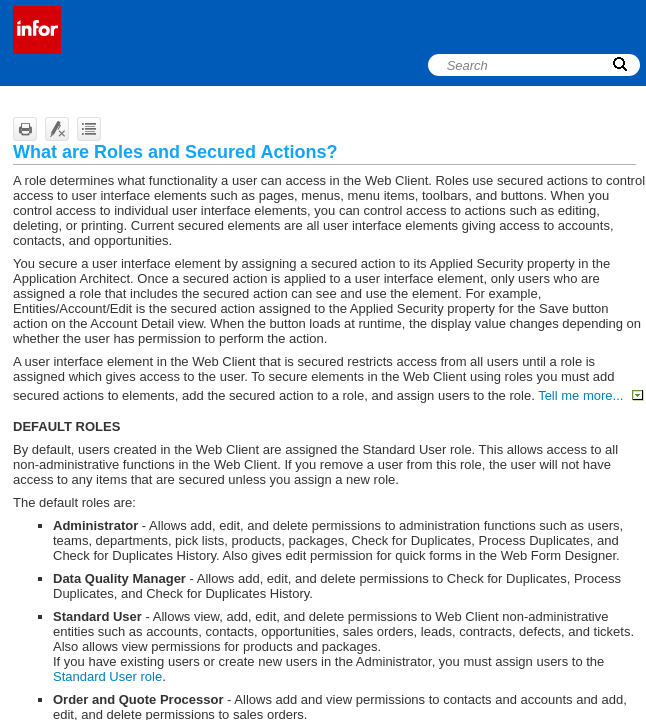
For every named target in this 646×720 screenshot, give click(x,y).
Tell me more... (590, 395)
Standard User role (107, 676)
